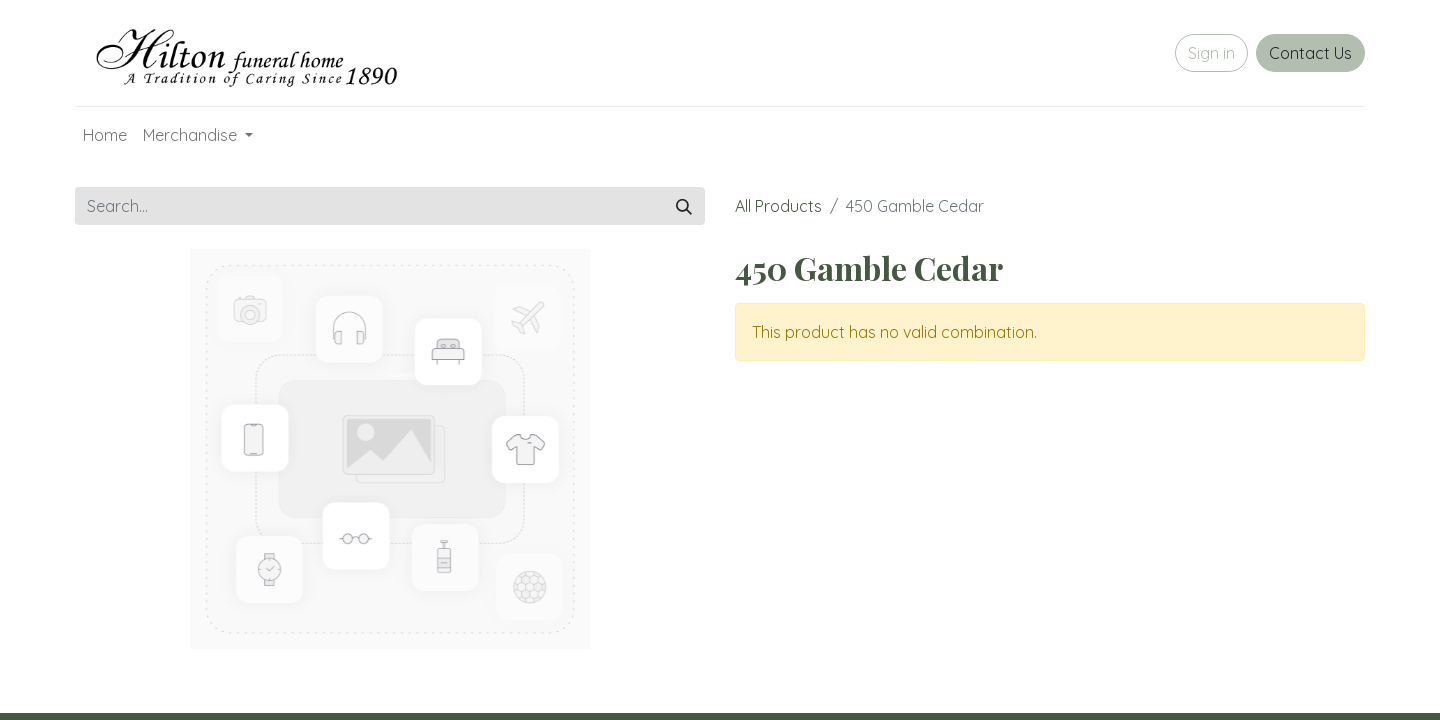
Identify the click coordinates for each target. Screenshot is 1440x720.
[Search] (684, 206)
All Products (778, 206)
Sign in (1211, 53)
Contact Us (1310, 53)
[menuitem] (105, 135)
